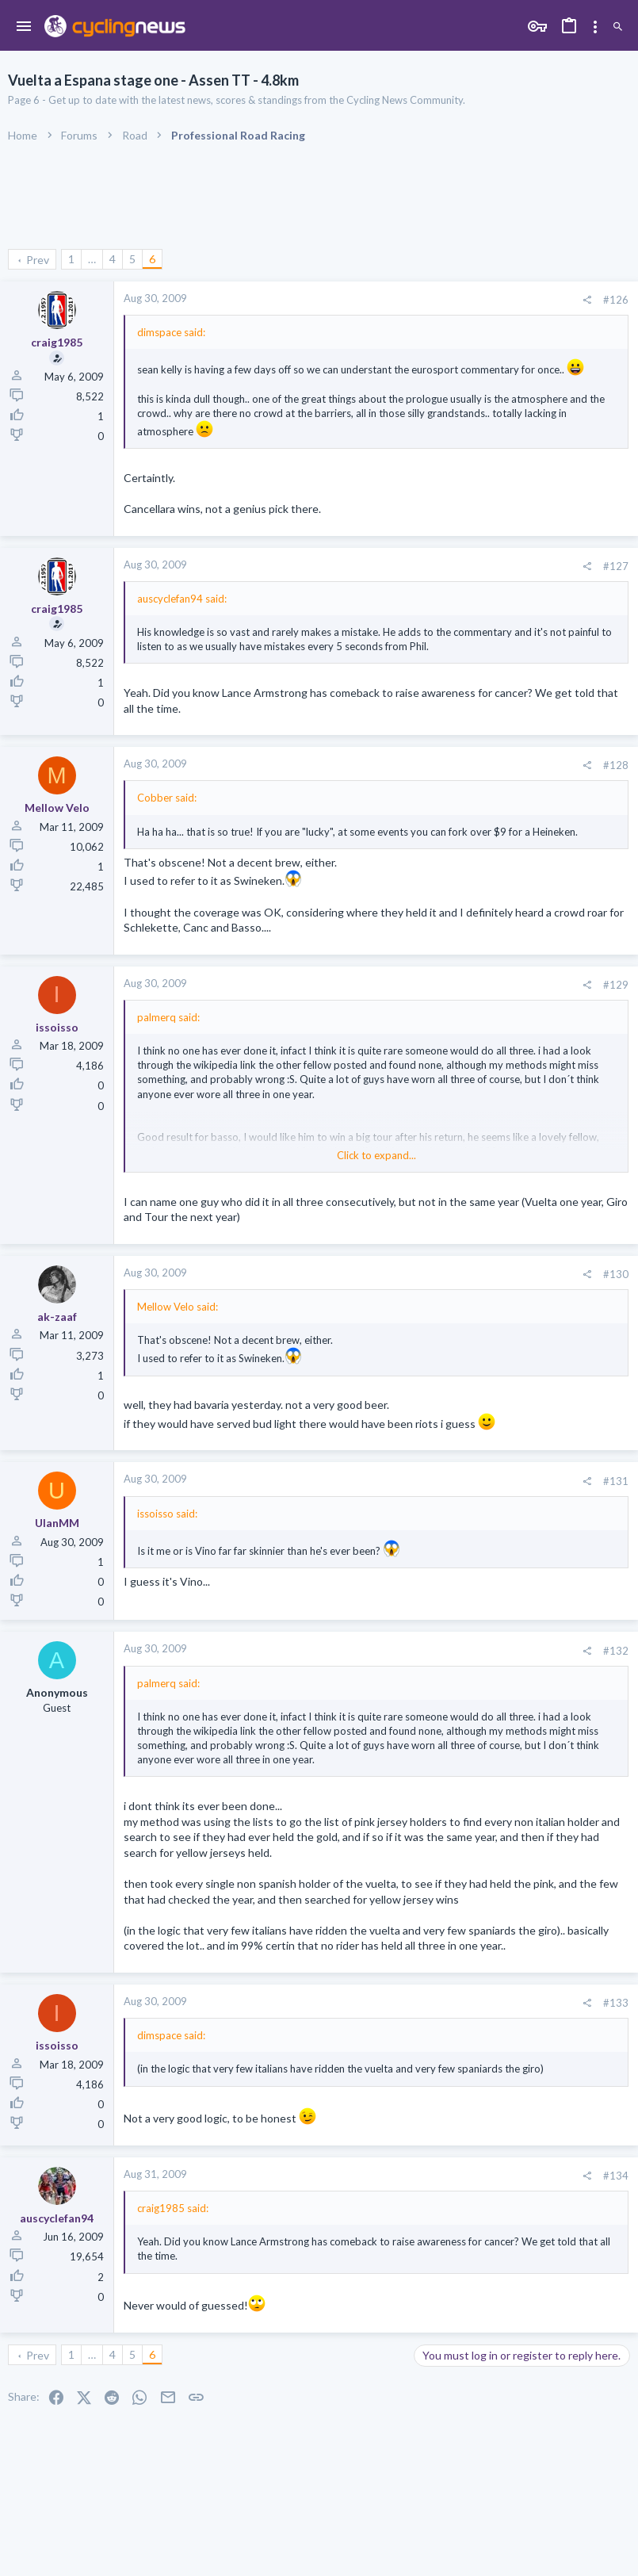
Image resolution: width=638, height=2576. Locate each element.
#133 (615, 2002)
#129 (615, 984)
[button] (24, 26)
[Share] (587, 300)
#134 (615, 2175)
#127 (615, 566)
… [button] (92, 259)
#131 (615, 1481)
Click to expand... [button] (376, 1155)
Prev (37, 259)
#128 (615, 765)
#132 (615, 1650)
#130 (615, 1274)
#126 (615, 299)
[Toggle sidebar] (595, 27)
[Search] (618, 27)
